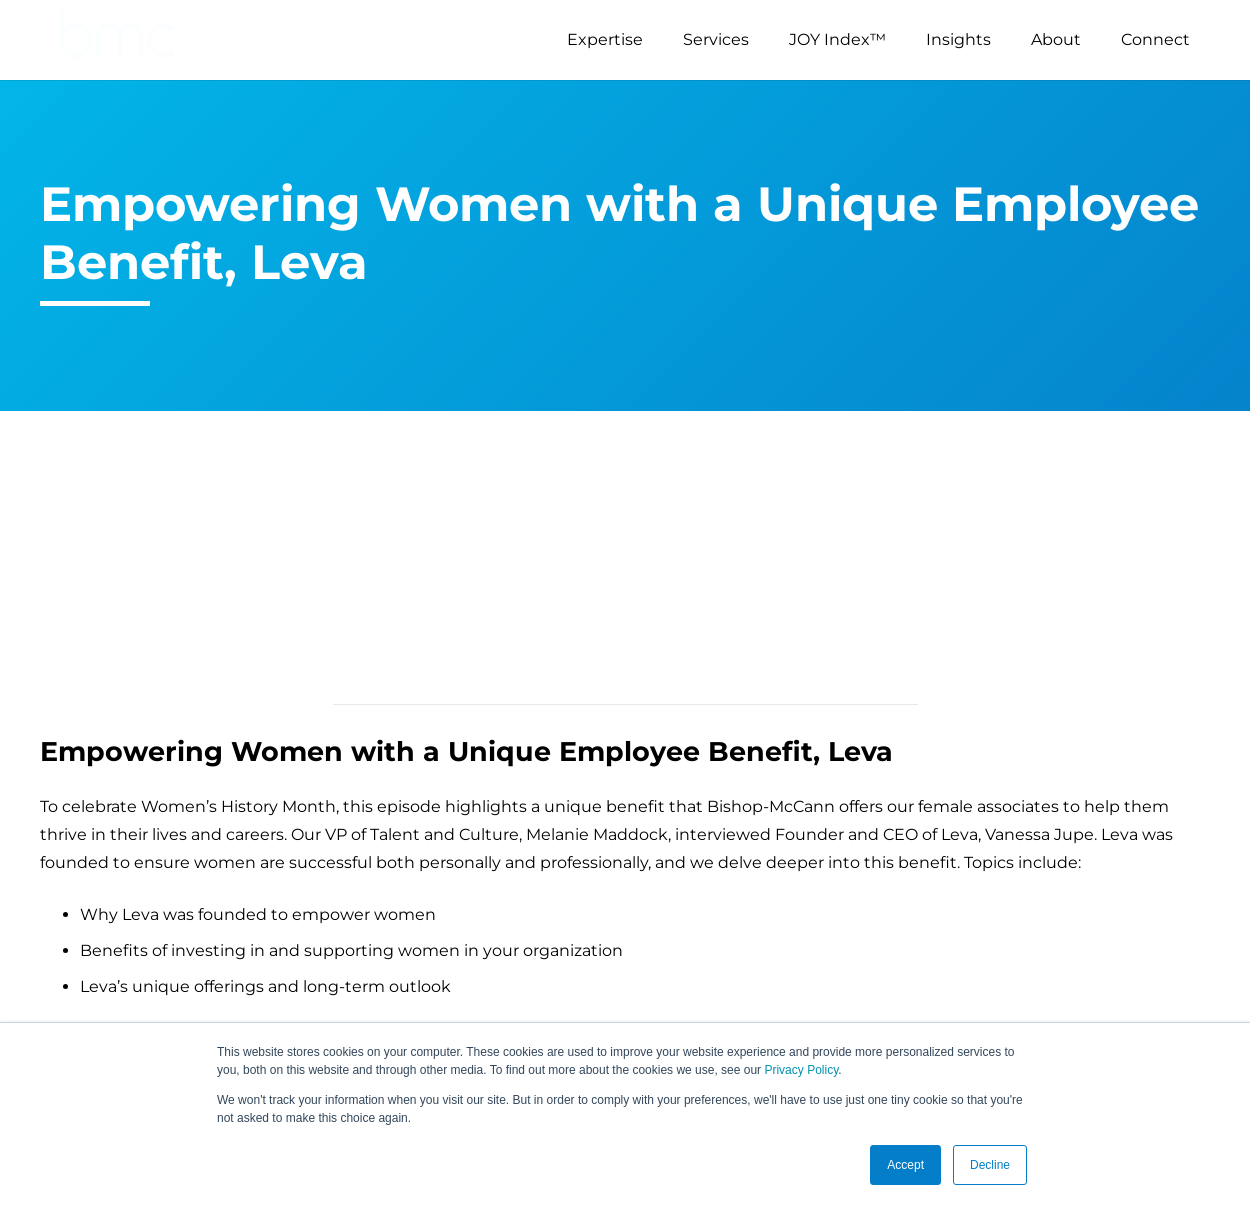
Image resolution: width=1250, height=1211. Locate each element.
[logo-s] (117, 40)
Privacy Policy (801, 1070)
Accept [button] (905, 1165)
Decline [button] (990, 1165)
